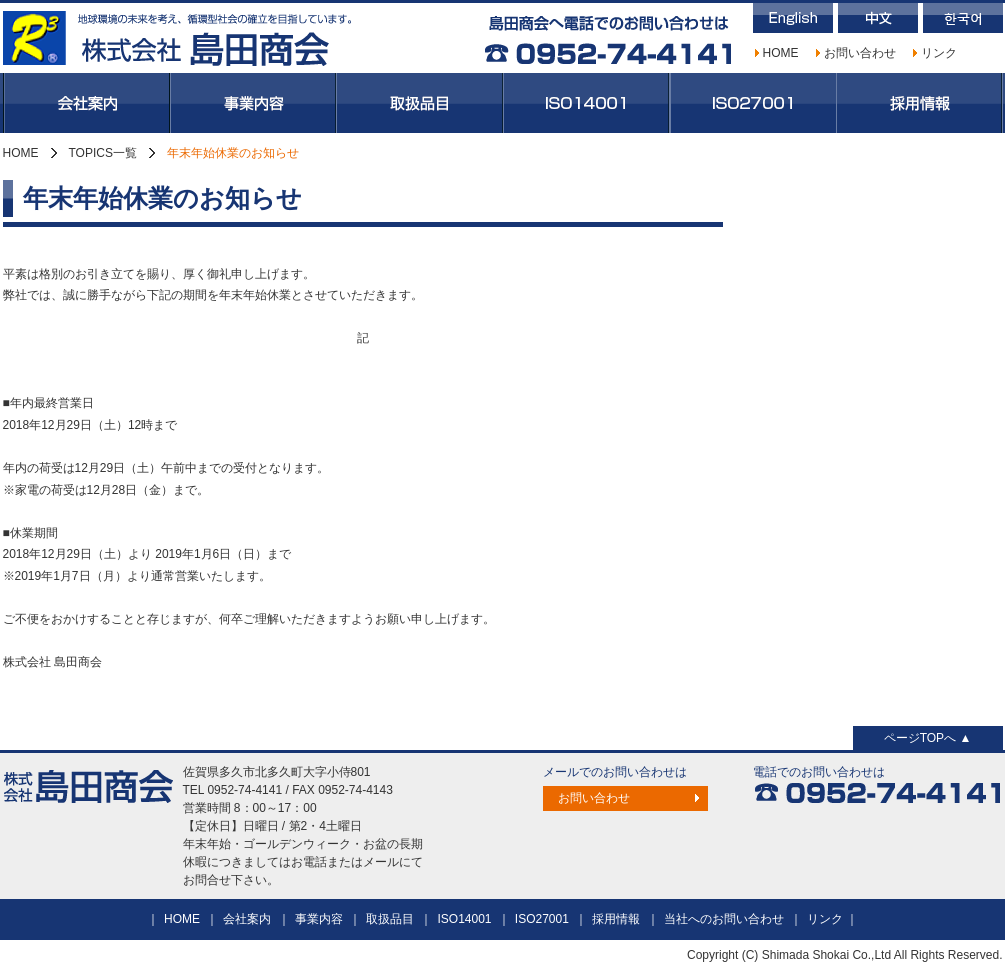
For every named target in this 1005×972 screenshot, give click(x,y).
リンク (939, 53)
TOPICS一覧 (103, 153)
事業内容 (253, 103)
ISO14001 (586, 103)
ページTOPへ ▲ (928, 738)
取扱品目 (419, 103)
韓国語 (963, 18)
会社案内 (86, 103)
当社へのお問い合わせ (724, 919)
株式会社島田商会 (178, 38)
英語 (793, 18)
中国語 (878, 18)
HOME (781, 53)
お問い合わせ (860, 53)
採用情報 (919, 103)
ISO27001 (753, 103)
